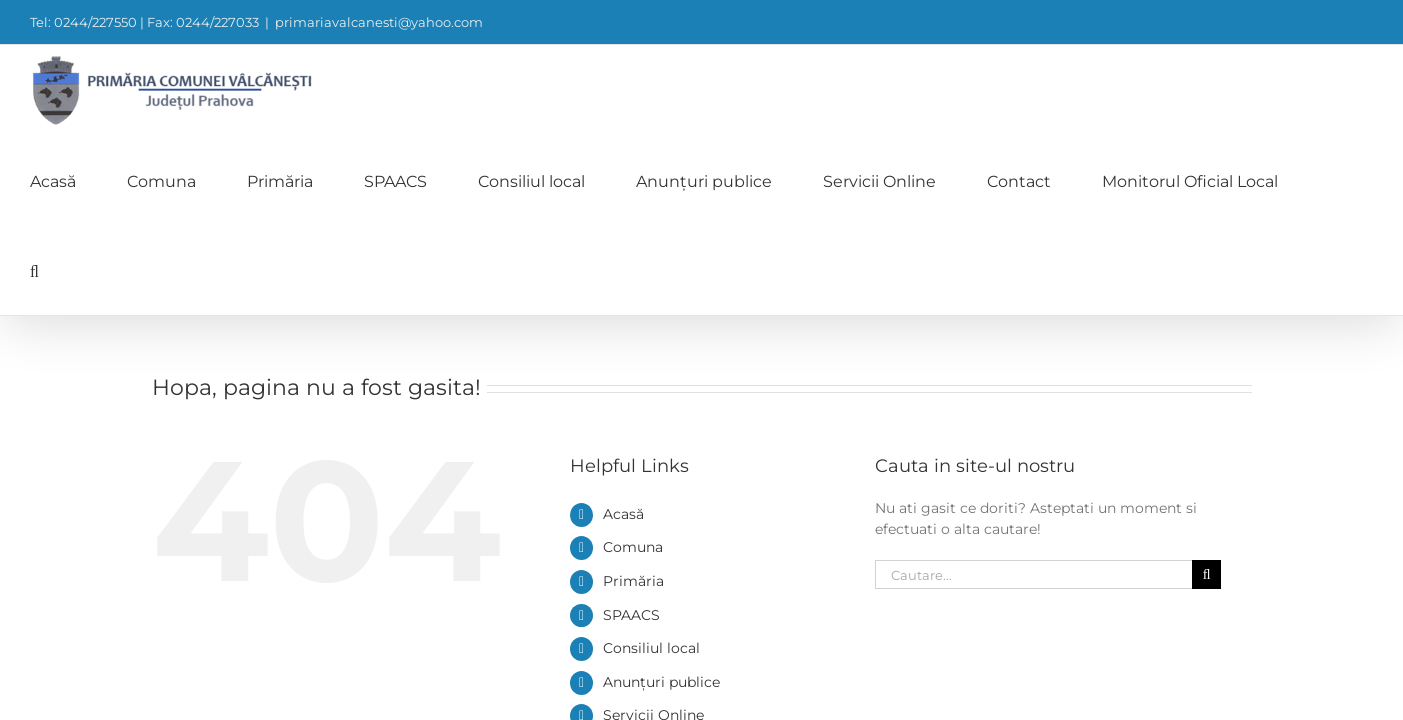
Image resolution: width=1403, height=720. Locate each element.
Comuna (633, 367)
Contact (631, 569)
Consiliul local (651, 468)
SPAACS (631, 435)
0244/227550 (919, 694)
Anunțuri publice (661, 502)
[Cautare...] (1034, 394)
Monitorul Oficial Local (682, 603)
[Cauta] (1206, 394)
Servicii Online (653, 535)
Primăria (633, 401)
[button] (1368, 90)
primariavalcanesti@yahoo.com (379, 22)
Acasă (623, 334)
